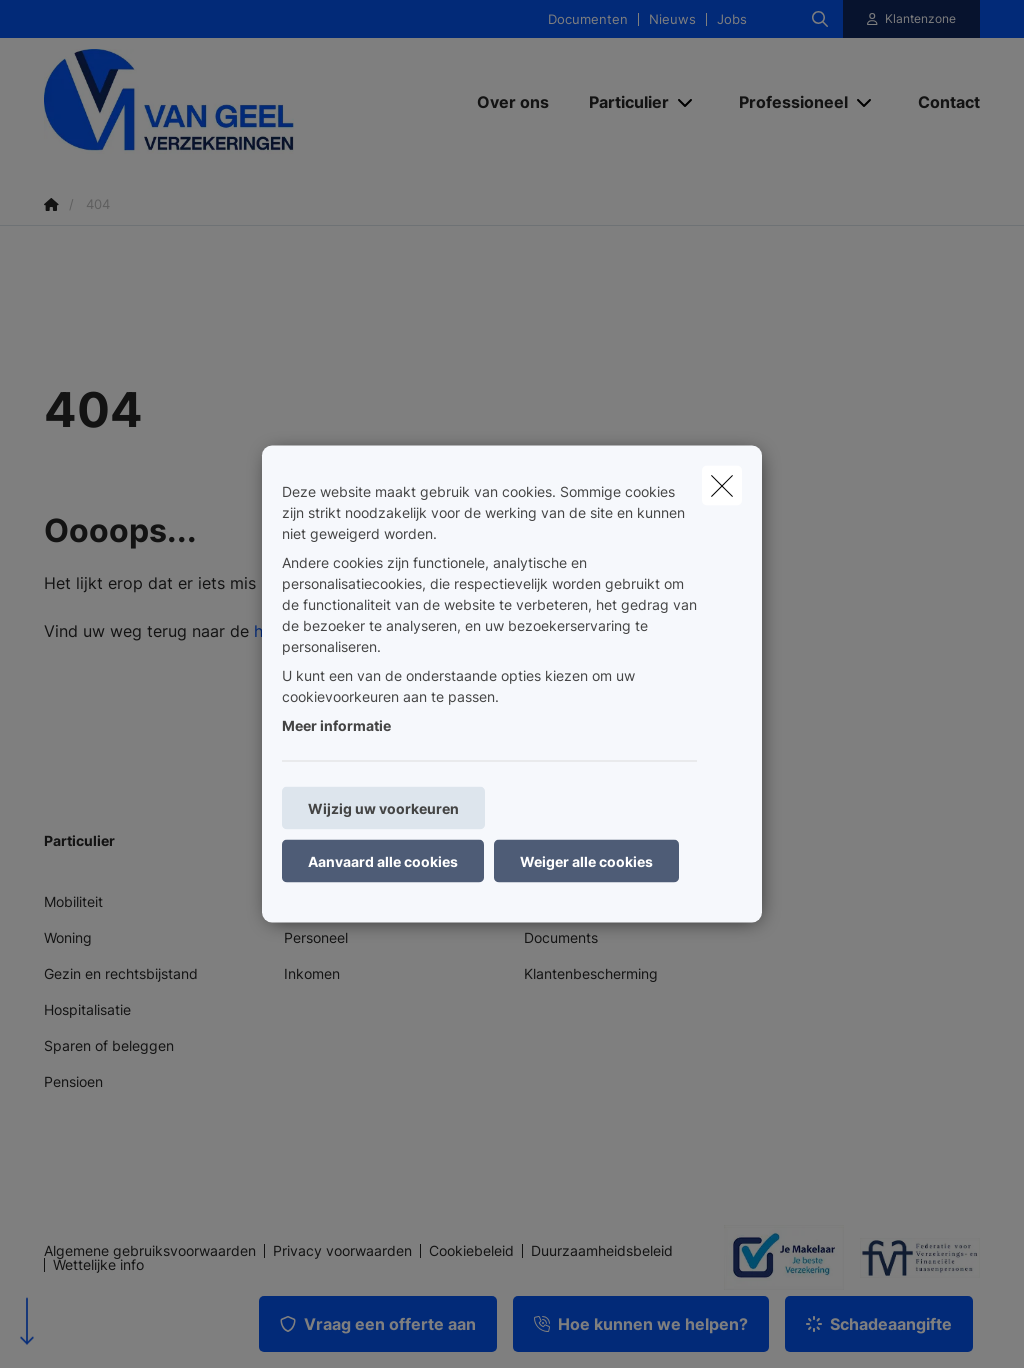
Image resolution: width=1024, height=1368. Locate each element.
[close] (722, 486)
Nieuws (672, 19)
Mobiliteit (73, 901)
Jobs (732, 19)
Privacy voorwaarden (342, 1251)
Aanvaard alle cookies (383, 861)
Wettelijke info (98, 1265)
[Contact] (939, 102)
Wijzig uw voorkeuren (383, 808)
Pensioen (73, 1081)
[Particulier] (621, 102)
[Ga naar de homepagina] (194, 101)
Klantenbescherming (591, 973)
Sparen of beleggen (109, 1045)
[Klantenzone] (912, 19)
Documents (561, 937)
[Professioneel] (786, 102)
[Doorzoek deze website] (820, 19)
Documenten (588, 19)
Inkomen (312, 973)
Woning (68, 937)
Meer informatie (336, 725)
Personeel (316, 937)
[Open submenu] (686, 101)
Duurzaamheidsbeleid (602, 1251)
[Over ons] (513, 102)
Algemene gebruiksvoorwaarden (150, 1251)
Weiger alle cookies (586, 861)
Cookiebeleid (471, 1251)
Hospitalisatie (87, 1009)
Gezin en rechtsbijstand (121, 973)
